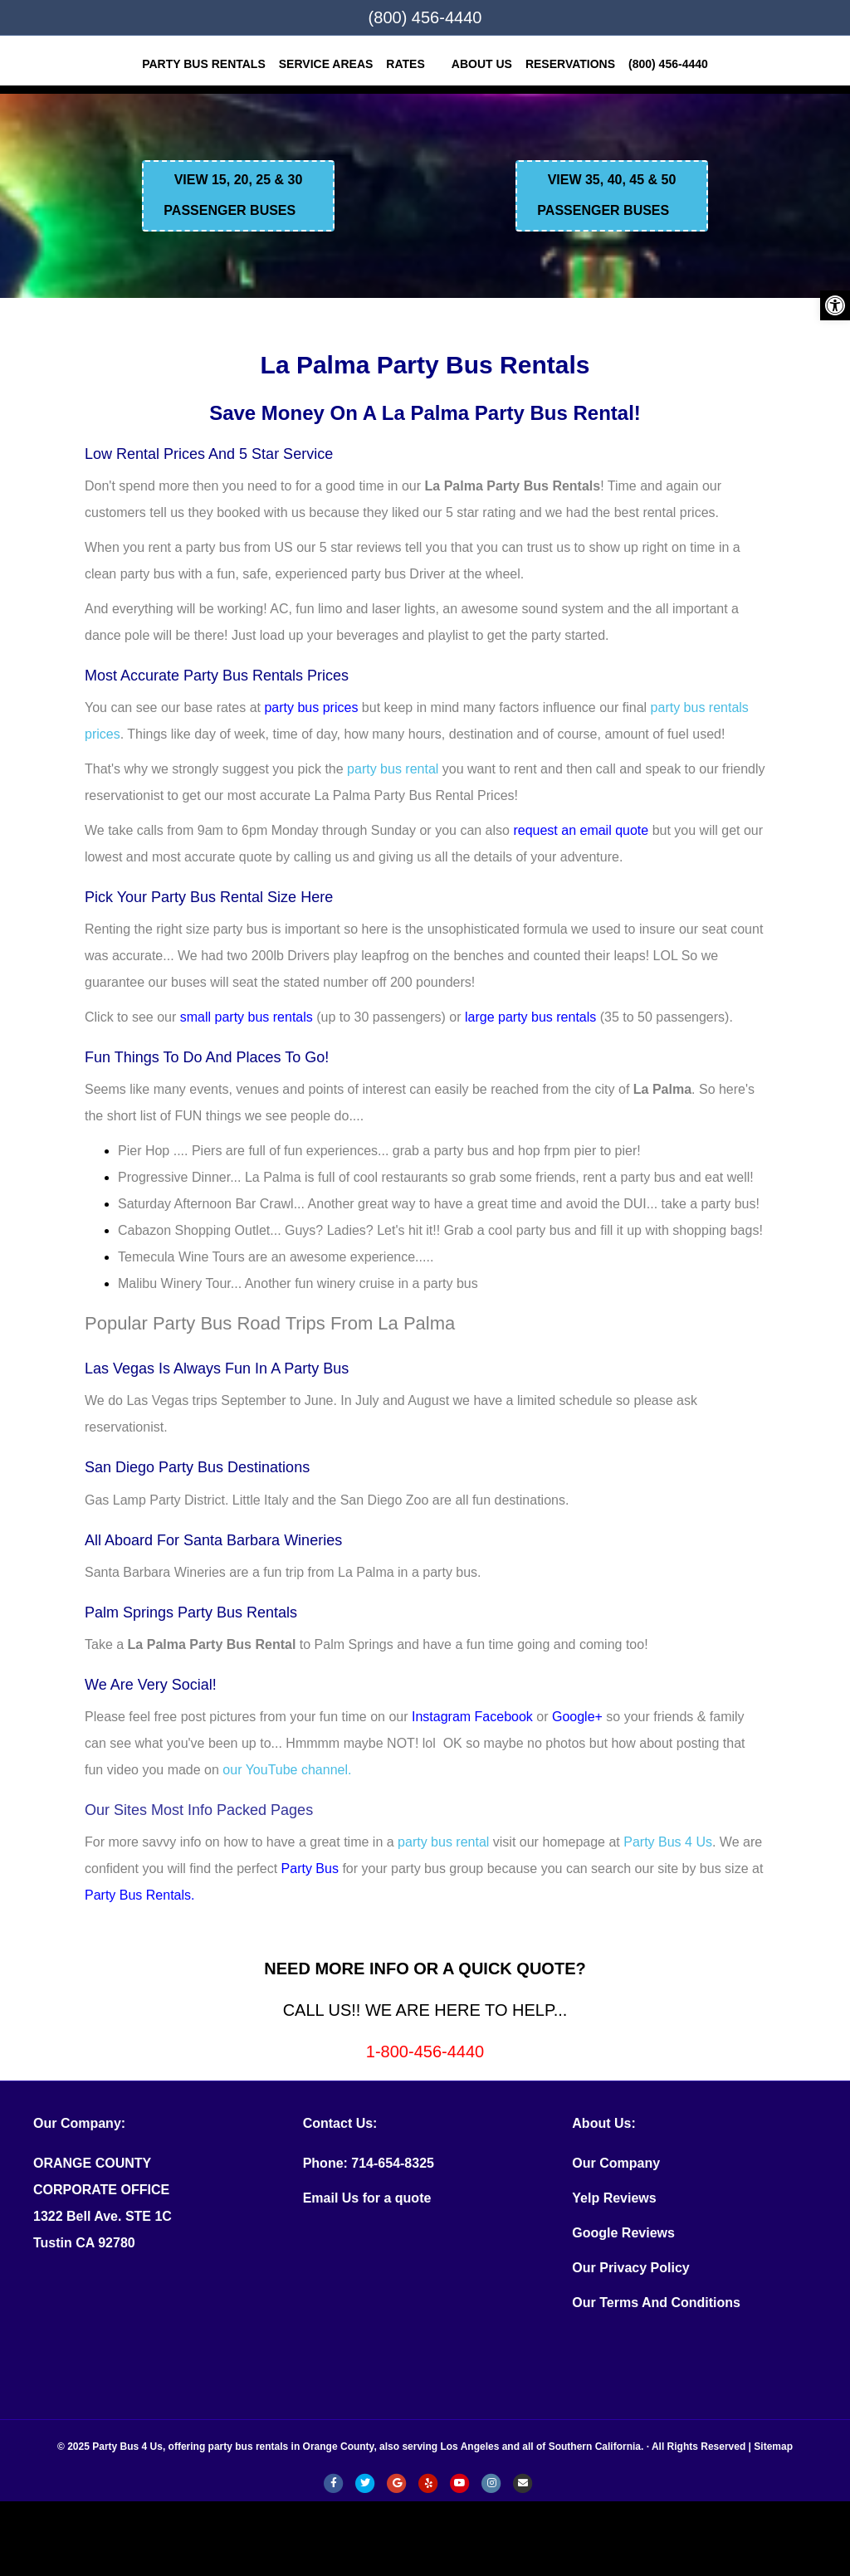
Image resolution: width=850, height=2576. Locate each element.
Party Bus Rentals (204, 64)
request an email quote (580, 830)
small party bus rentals (246, 1017)
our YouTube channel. (286, 1770)
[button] (835, 305)
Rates (405, 64)
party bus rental (392, 769)
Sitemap (773, 2446)
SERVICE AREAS (326, 64)
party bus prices (311, 707)
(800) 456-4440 (425, 17)
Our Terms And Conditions (656, 2302)
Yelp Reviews (614, 2198)
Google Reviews (623, 2233)
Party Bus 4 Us (667, 1842)
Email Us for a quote (367, 2198)
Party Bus (310, 1868)
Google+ (577, 1717)
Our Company (616, 2163)
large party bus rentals (530, 1017)
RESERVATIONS (570, 64)
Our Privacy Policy (630, 2268)
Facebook (504, 1717)
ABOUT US (482, 64)
